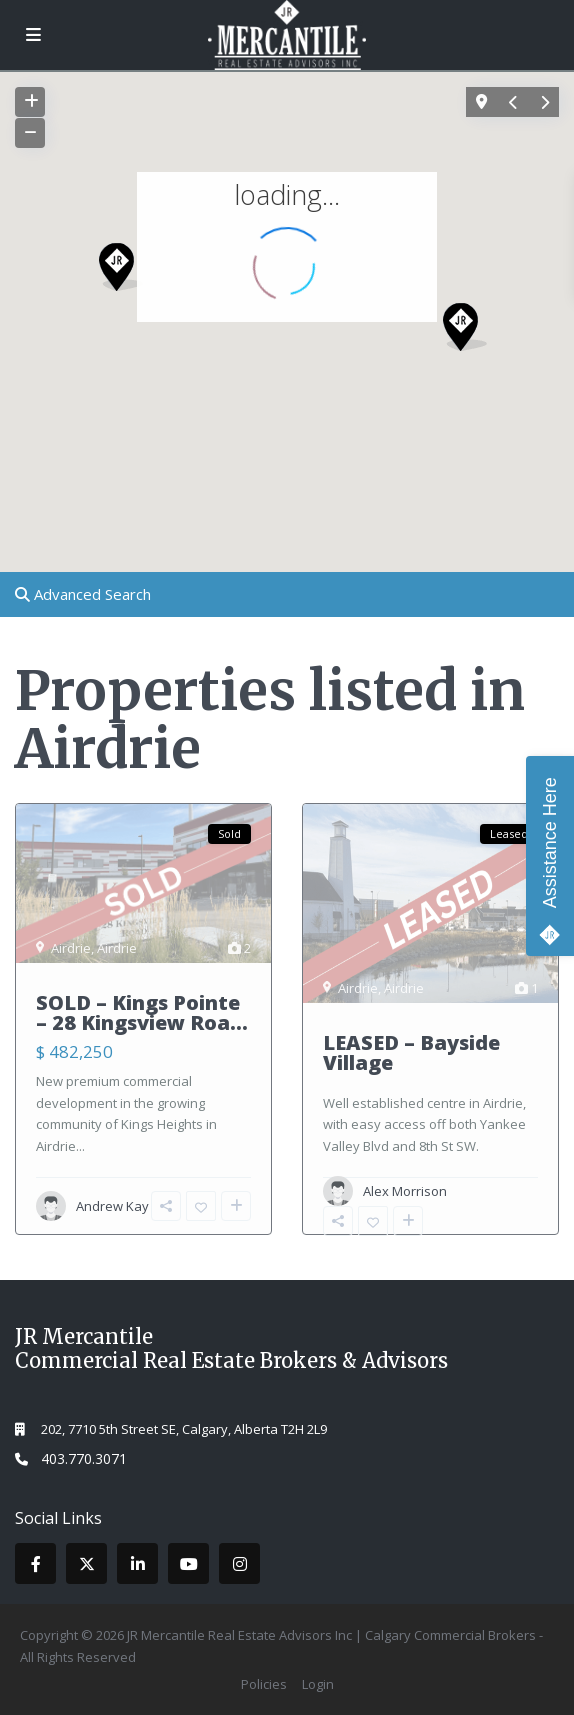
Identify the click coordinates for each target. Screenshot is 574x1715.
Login (318, 1684)
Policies (264, 1684)
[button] (128, 272)
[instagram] (239, 1563)
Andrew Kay (112, 1206)
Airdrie (71, 948)
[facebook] (35, 1563)
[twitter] (86, 1563)
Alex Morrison (405, 1191)
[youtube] (188, 1563)
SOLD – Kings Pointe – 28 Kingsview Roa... (142, 1012)
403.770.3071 (84, 1458)
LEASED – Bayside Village (411, 1052)
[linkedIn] (137, 1563)
